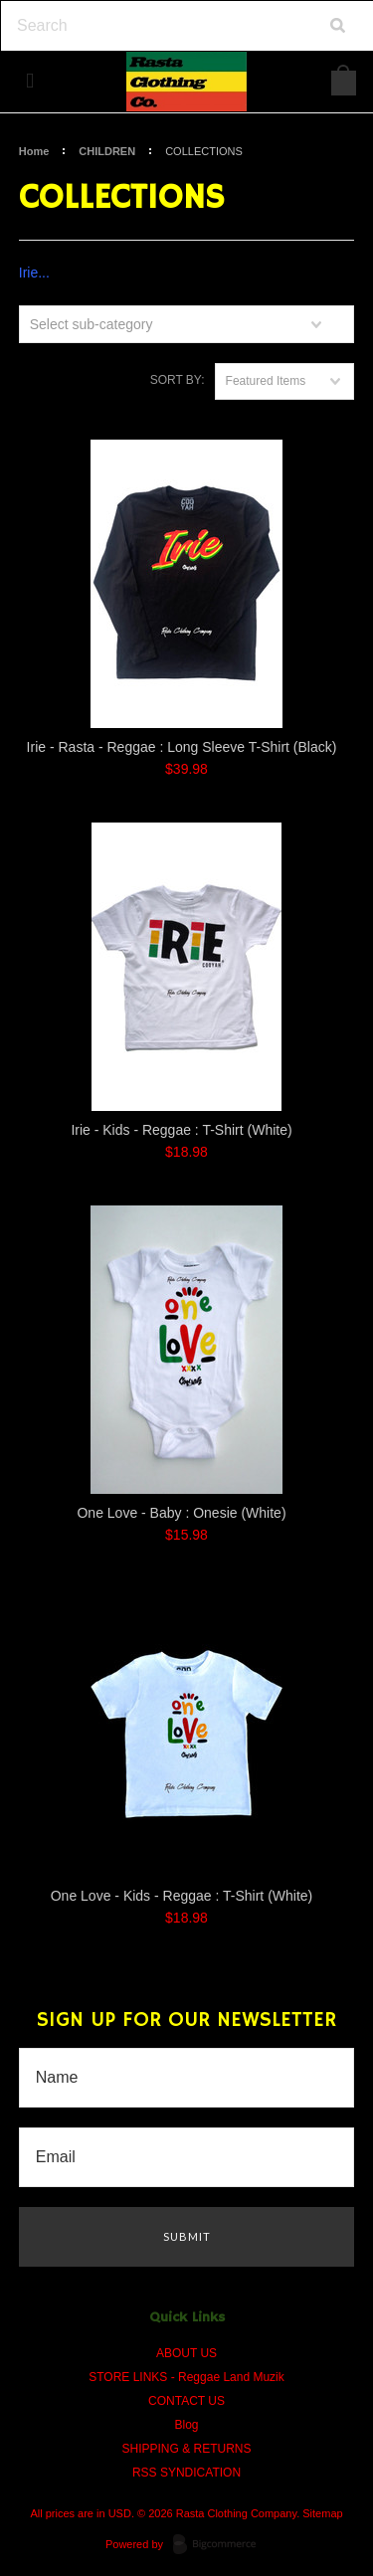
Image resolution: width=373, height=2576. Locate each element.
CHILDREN (107, 151)
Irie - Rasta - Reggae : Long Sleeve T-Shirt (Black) (182, 747)
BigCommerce (220, 2545)
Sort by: (177, 380)
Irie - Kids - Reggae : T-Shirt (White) (181, 1130)
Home (34, 151)
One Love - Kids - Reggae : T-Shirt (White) (182, 1896)
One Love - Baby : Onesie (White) (181, 1513)
